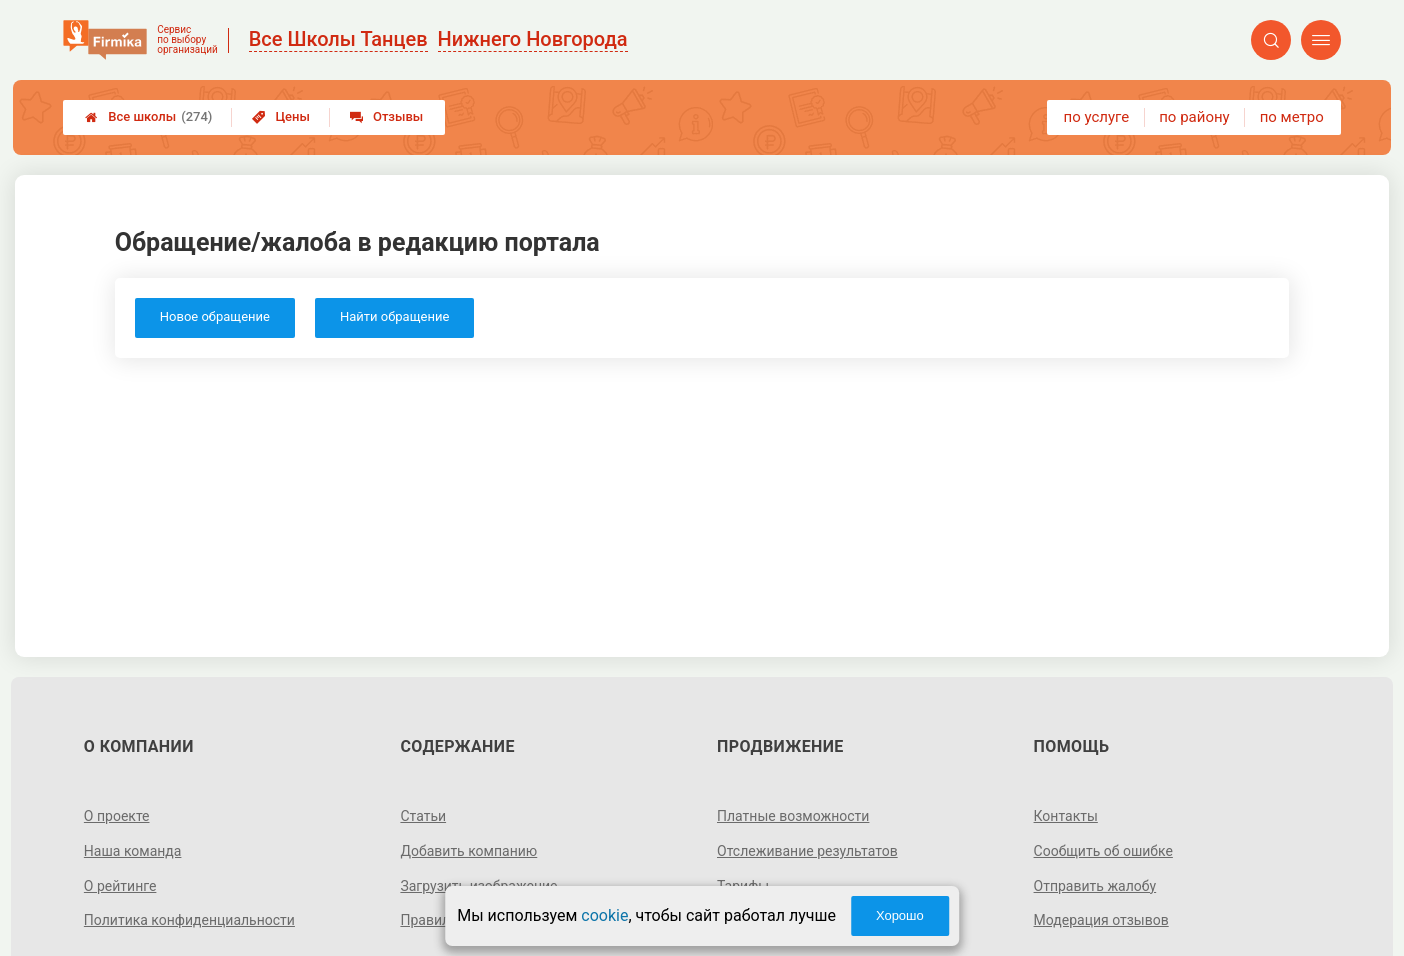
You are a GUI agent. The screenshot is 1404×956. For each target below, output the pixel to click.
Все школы (148, 117)
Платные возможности (793, 816)
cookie (604, 915)
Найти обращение (394, 316)
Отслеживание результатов (807, 851)
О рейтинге (120, 886)
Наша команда (133, 851)
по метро (1292, 117)
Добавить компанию (468, 851)
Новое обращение (215, 316)
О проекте (117, 816)
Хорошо (900, 915)
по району (1194, 117)
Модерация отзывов (1101, 920)
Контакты (1066, 816)
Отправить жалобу (1095, 886)
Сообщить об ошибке (1103, 851)
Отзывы (386, 116)
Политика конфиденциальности (189, 920)
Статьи (423, 816)
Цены (281, 116)
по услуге (1097, 117)
